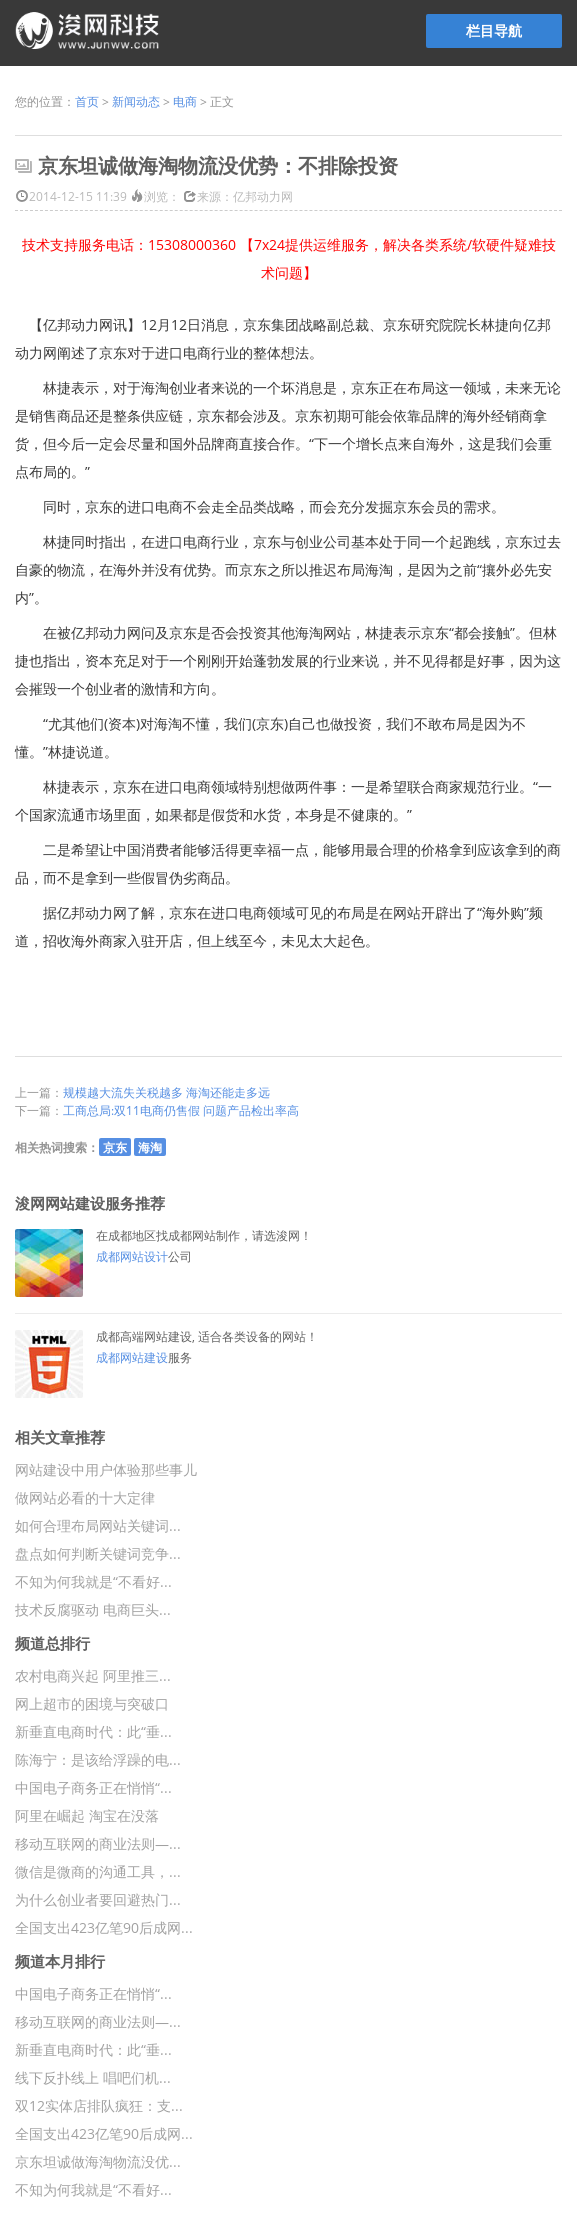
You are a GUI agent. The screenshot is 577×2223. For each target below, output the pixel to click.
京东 (115, 1147)
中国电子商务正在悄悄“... (93, 1787)
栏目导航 (494, 30)
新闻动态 (136, 101)
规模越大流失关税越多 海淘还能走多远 (166, 1092)
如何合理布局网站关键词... (98, 1525)
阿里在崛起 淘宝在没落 (87, 1815)
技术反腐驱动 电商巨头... (93, 1609)
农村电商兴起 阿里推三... (93, 1675)
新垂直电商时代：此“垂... (93, 1731)
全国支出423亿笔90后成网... (104, 1927)
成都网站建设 (132, 1357)
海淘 (150, 1147)
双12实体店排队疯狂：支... (99, 2105)
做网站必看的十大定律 (85, 1497)
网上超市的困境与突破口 (92, 1703)
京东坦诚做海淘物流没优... (98, 2161)
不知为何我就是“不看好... (93, 1581)
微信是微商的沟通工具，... (98, 1871)
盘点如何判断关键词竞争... (98, 1553)
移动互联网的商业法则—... (98, 1843)
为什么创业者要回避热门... (98, 1899)
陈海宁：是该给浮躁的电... (98, 1759)
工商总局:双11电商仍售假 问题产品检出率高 (181, 1110)
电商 (185, 101)
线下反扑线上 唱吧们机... (93, 2077)
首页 (87, 101)
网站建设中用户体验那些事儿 (106, 1469)
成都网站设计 (132, 1256)
